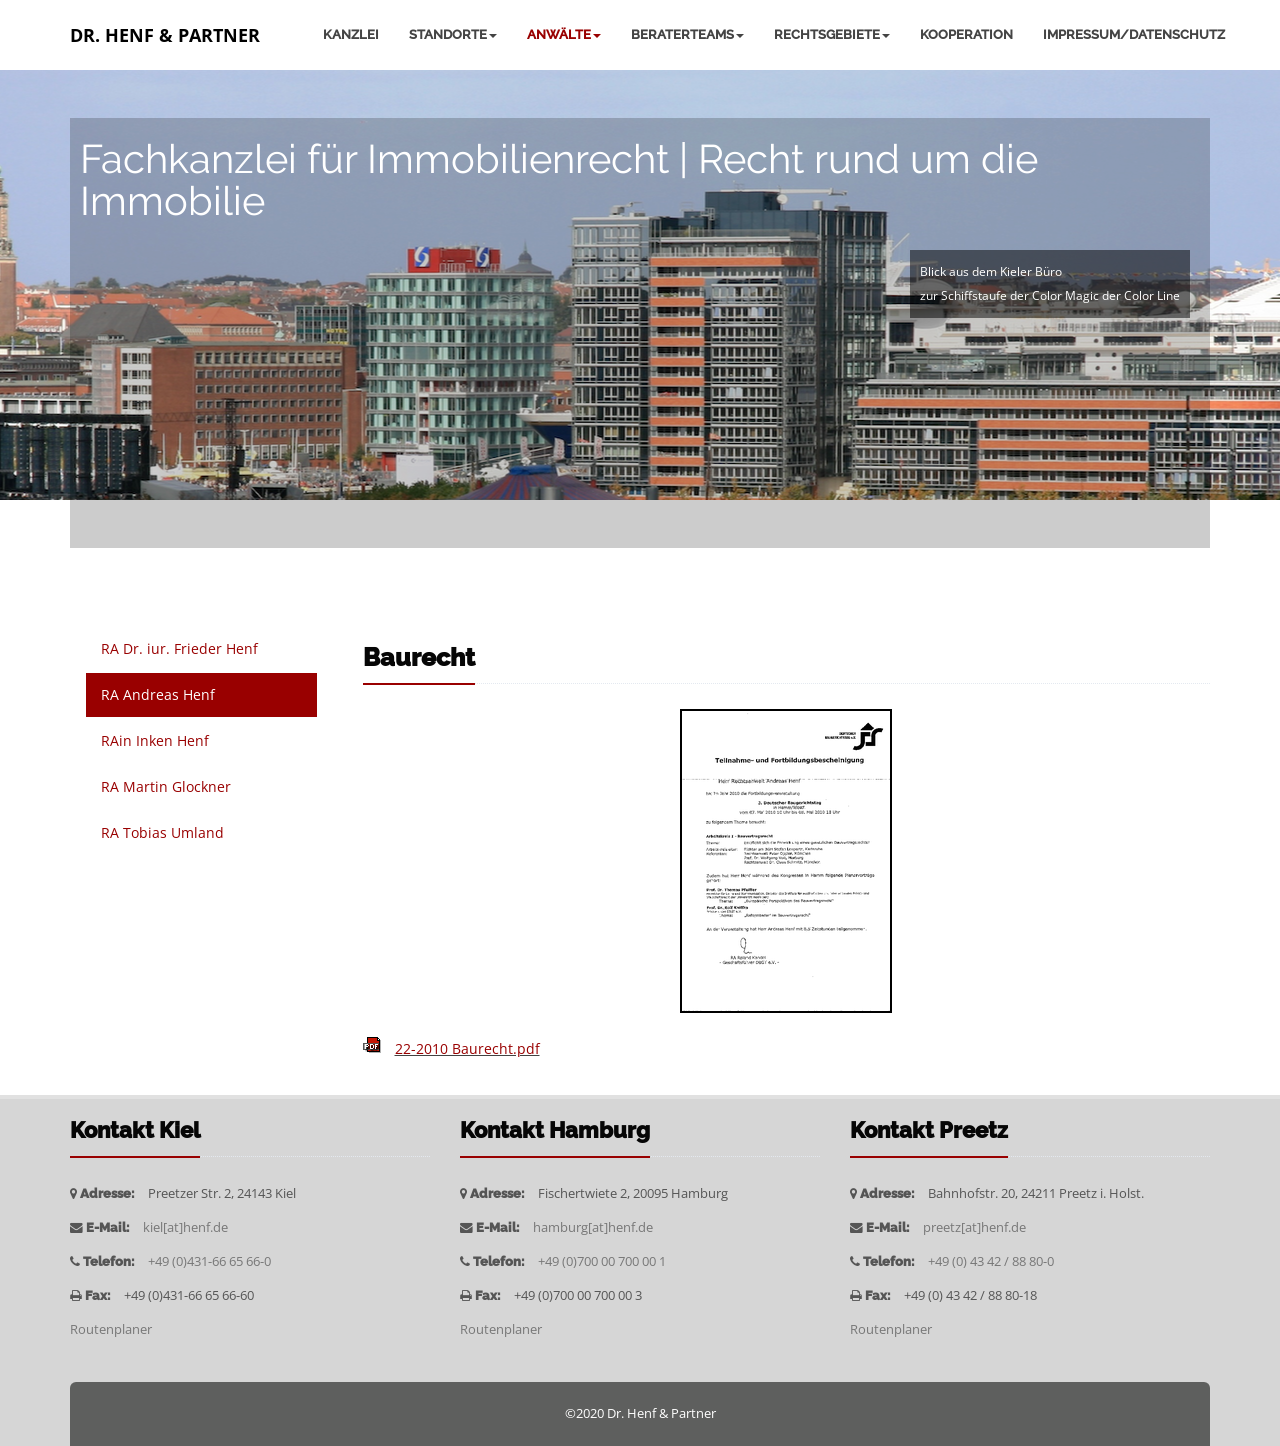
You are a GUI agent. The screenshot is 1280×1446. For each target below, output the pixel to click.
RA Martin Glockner (166, 786)
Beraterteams (687, 34)
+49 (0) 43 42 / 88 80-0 (991, 1261)
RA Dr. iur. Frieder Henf (179, 648)
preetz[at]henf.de (974, 1227)
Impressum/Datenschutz (1134, 34)
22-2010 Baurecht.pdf (467, 1048)
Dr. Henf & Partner (165, 35)
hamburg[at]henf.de (593, 1227)
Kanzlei (351, 34)
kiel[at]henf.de (185, 1227)
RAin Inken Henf (155, 740)
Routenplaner (111, 1329)
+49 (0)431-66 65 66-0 (209, 1261)
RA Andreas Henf (158, 694)
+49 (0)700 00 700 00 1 (602, 1261)
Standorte (453, 34)
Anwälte (564, 34)
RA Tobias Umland (162, 832)
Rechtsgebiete (832, 34)
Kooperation (966, 34)
